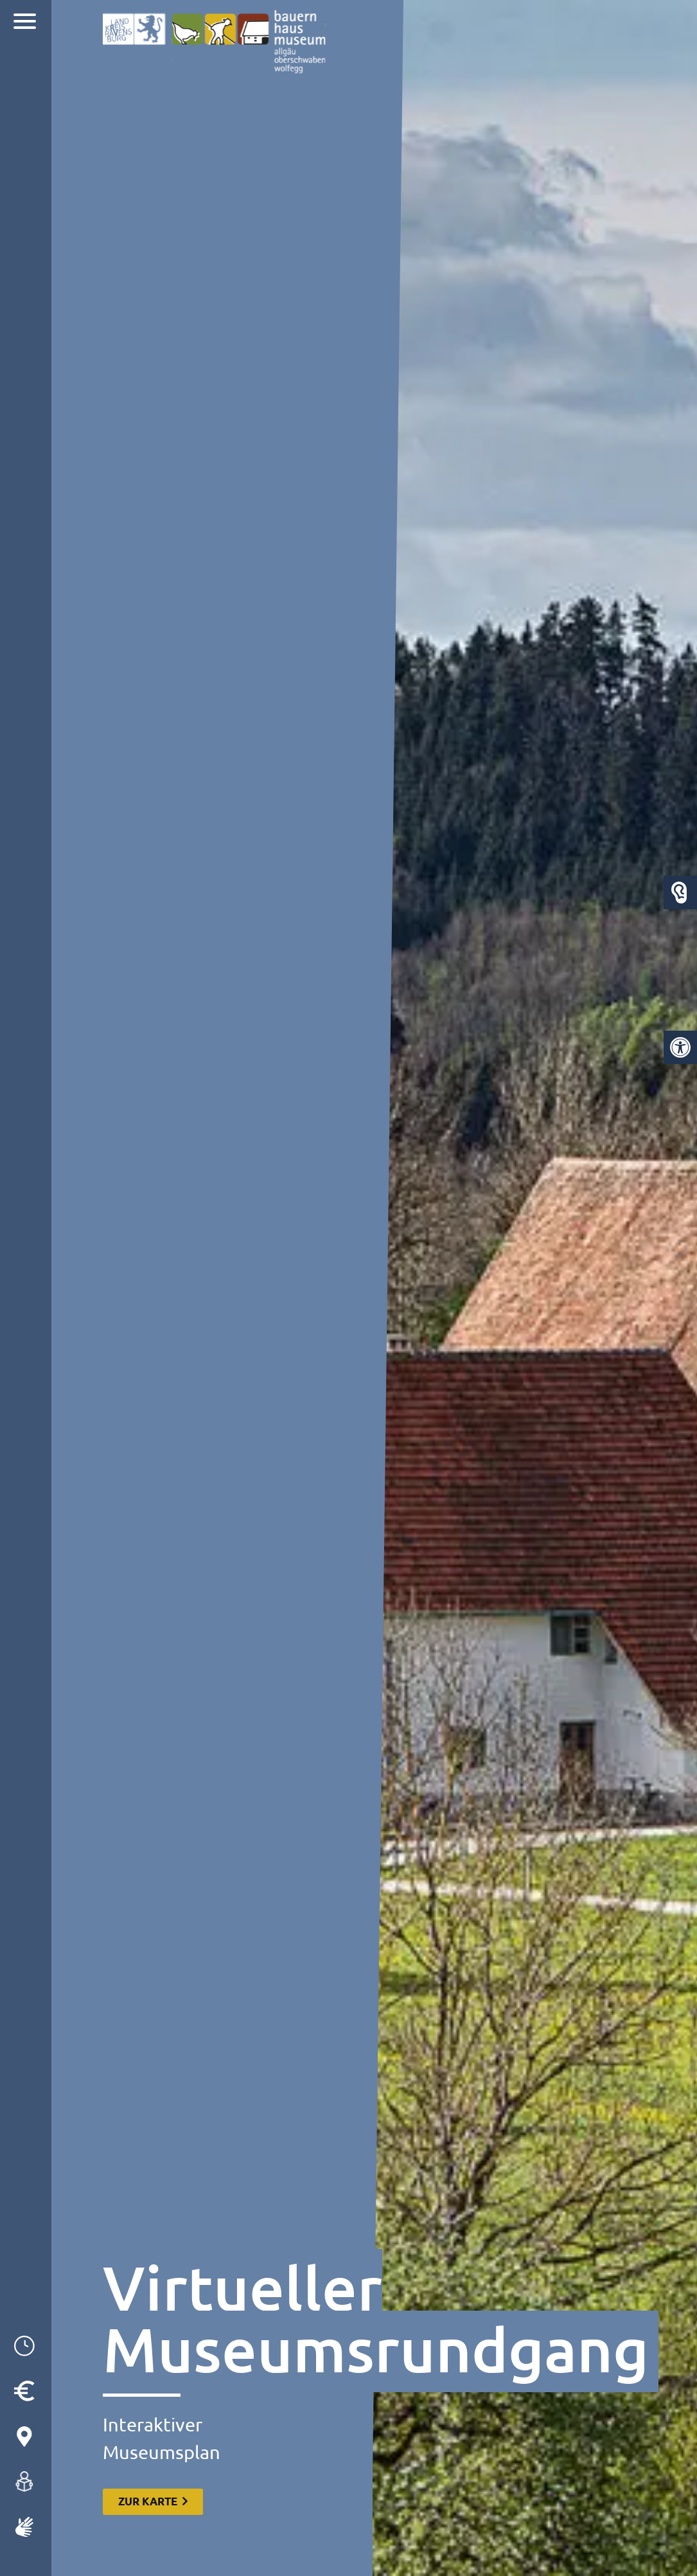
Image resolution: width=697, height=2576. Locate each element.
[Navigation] (26, 22)
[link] (680, 1047)
